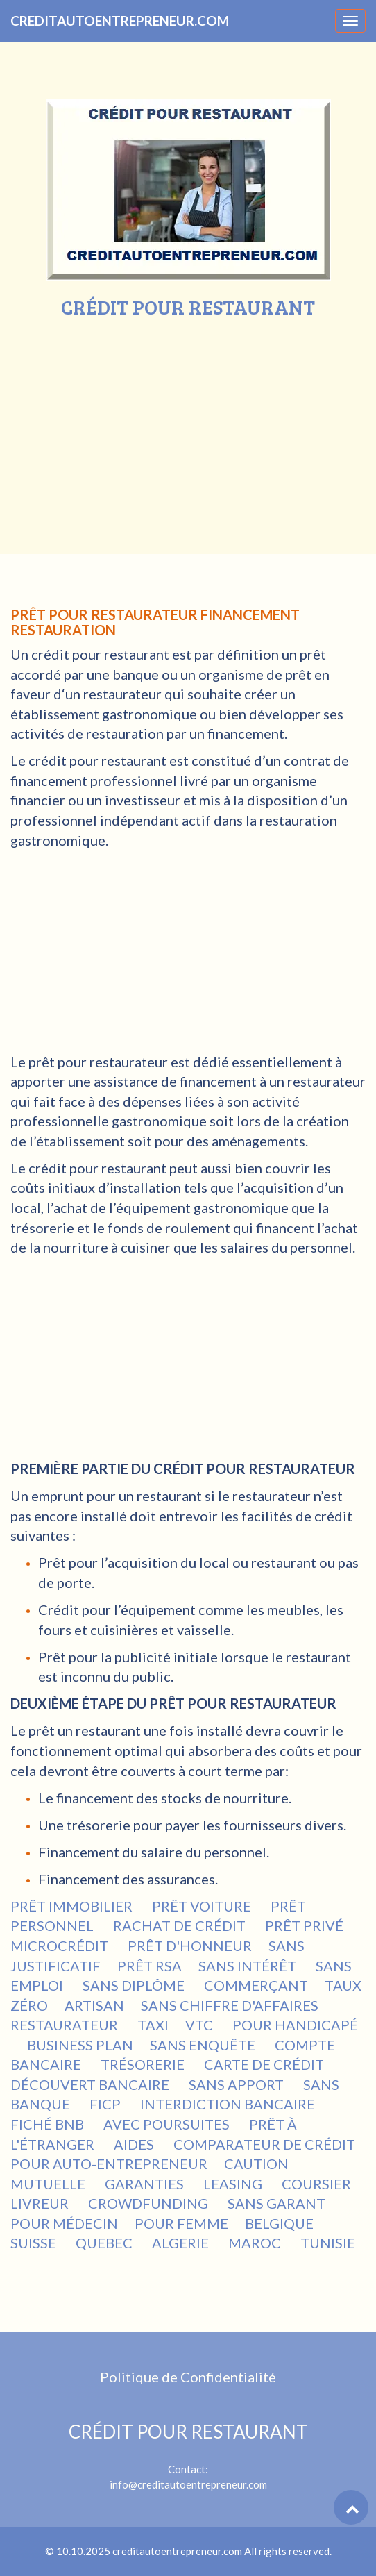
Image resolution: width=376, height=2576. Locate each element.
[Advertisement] (188, 422)
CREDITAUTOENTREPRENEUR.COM (119, 20)
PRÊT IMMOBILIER (72, 1906)
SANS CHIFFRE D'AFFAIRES (229, 2005)
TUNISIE (327, 2242)
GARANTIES (146, 2183)
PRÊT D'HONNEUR (190, 1945)
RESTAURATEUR (65, 2024)
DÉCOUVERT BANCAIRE (91, 2084)
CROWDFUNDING (149, 2203)
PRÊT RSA (149, 1965)
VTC (200, 2024)
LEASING (234, 2183)
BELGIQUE (280, 2223)
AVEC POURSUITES (167, 2124)
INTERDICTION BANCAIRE (229, 2104)
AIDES (135, 2144)
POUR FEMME (181, 2223)
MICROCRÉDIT (60, 1945)
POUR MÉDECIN (64, 2223)
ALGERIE (182, 2242)
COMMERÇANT (256, 1985)
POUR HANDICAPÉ (295, 2024)
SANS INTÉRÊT (248, 1965)
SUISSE (34, 2242)
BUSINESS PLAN (80, 2044)
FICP (106, 2104)
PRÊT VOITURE (203, 1906)
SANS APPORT (238, 2084)
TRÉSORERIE (144, 2064)
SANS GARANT (278, 2203)
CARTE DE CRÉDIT (265, 2064)
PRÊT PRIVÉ (305, 1925)
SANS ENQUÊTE (204, 2044)
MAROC (256, 2242)
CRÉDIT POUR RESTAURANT (188, 2431)
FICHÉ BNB (48, 2124)
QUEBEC (105, 2242)
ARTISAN (94, 2005)
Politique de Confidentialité (188, 2376)
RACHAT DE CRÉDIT (180, 1925)
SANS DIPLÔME (135, 1985)
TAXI (153, 2024)
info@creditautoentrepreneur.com (188, 2484)
